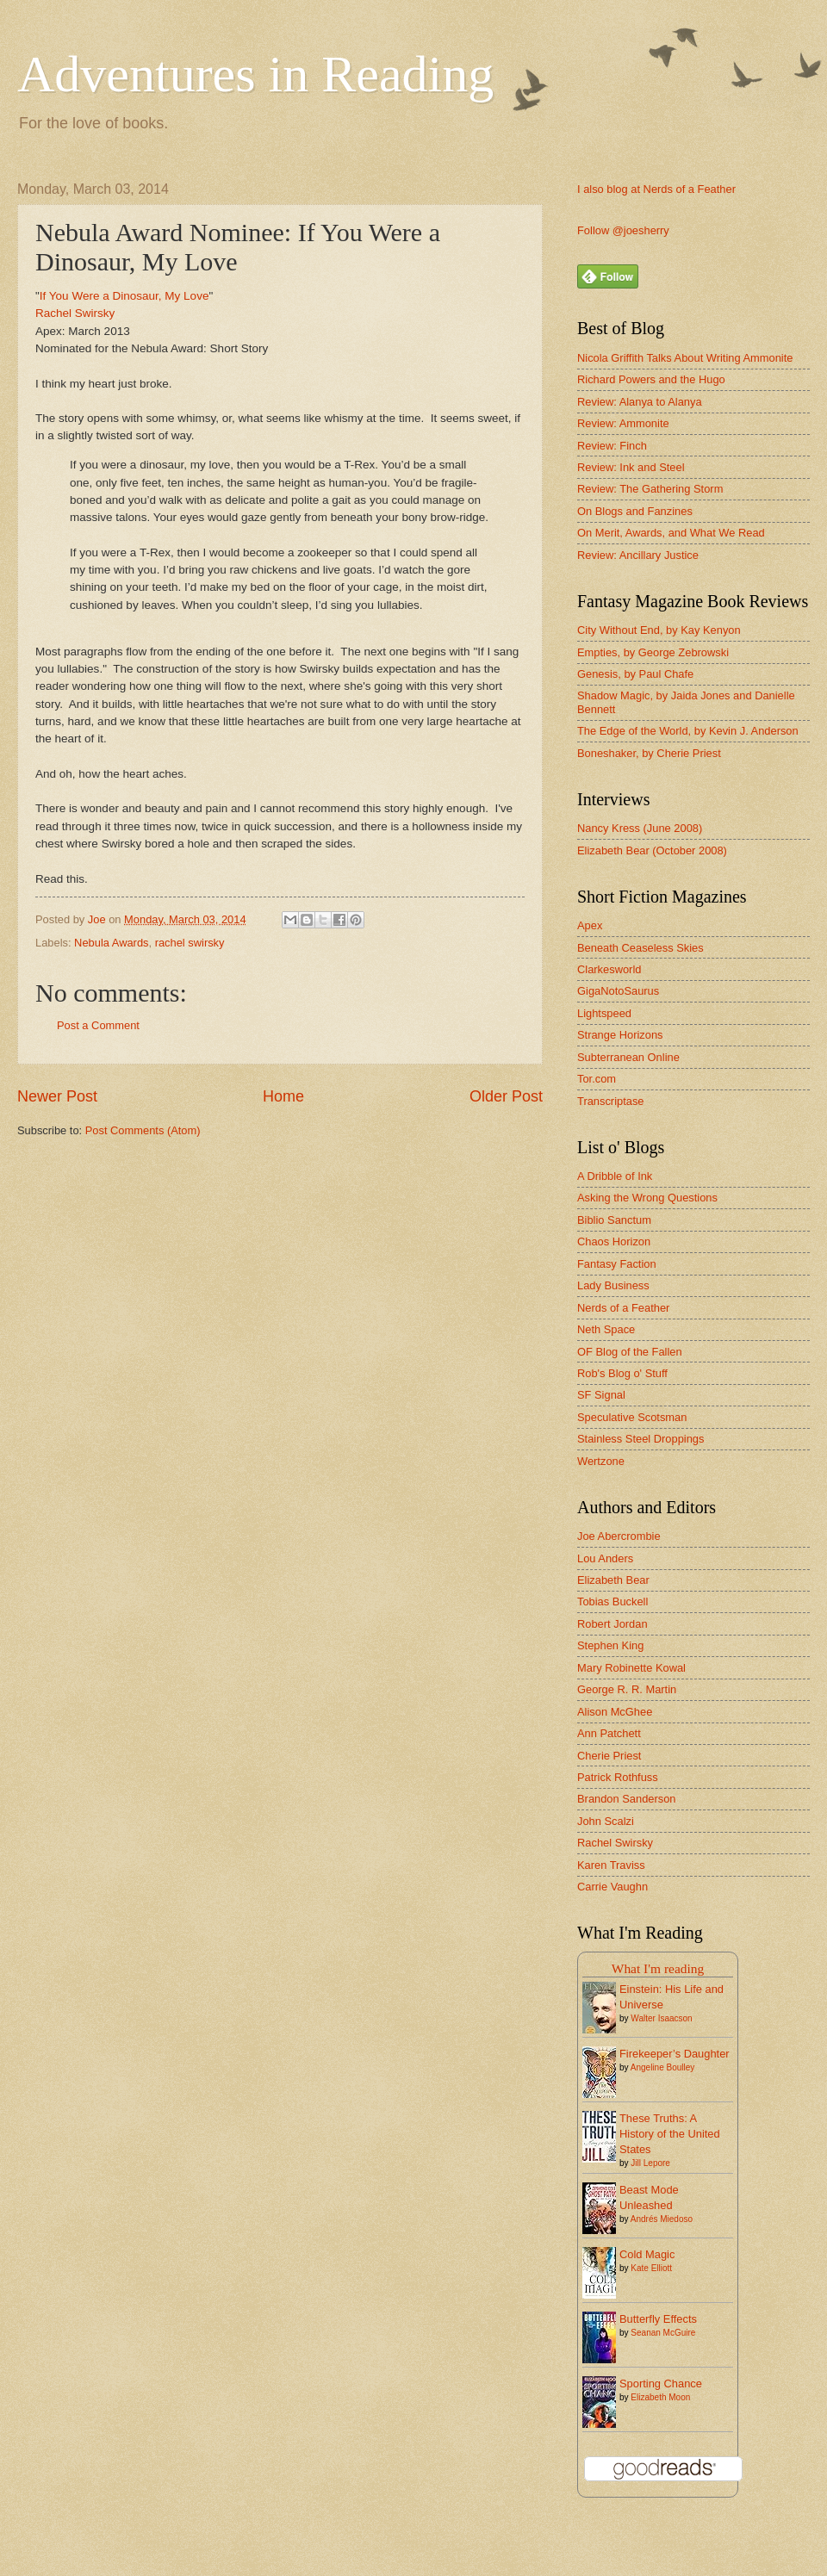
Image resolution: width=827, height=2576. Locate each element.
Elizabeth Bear (613, 1580)
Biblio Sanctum (614, 1220)
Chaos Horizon (613, 1241)
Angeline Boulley (663, 2067)
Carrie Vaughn (612, 1886)
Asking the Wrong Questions (647, 1197)
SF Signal (601, 1394)
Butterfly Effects (658, 2318)
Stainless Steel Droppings (640, 1438)
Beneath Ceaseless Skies (640, 947)
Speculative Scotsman (632, 1417)
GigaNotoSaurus (618, 990)
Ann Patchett (609, 1733)
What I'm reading (658, 1968)
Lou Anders (605, 1558)
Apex (589, 925)
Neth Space (606, 1329)
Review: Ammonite (623, 423)
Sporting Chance (660, 2383)
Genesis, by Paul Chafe (635, 673)
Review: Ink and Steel (631, 467)
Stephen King (610, 1645)
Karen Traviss (611, 1865)
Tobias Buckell (612, 1601)
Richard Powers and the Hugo (651, 379)
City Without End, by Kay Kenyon (659, 630)
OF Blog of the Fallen (629, 1351)
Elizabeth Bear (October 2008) (652, 850)
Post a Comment (98, 1025)
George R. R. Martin (626, 1689)
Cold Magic (647, 2254)
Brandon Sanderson (626, 1798)
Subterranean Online (628, 1057)
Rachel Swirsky (75, 313)
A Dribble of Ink (614, 1176)
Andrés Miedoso (662, 2219)
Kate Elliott (651, 2268)
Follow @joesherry (623, 230)
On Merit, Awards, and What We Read (671, 532)
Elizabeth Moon (660, 2397)
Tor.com (596, 1078)
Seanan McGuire (663, 2332)
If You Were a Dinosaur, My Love (124, 295)
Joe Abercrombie (619, 1536)
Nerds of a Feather (623, 1307)
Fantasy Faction (616, 1263)
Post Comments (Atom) (143, 1130)
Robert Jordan (612, 1623)
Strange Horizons (619, 1034)
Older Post (506, 1096)
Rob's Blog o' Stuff (622, 1373)
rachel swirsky (190, 942)
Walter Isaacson (661, 2018)
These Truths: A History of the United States (669, 2134)
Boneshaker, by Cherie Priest (649, 753)
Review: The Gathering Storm (650, 488)
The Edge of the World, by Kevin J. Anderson (688, 730)
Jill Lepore (650, 2163)
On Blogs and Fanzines (635, 511)
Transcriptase (610, 1101)
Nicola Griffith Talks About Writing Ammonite (685, 357)
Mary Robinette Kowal (631, 1667)
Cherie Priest (609, 1755)
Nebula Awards (111, 942)
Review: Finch (612, 445)
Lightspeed (604, 1013)
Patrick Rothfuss (617, 1777)
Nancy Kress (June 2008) (639, 828)
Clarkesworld (609, 969)
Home (283, 1096)
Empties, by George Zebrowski (653, 652)
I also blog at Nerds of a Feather (656, 189)
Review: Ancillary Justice (638, 555)
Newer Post (57, 1096)
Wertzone (601, 1461)
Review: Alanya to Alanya (639, 401)
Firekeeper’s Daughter (674, 2053)
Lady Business (613, 1285)
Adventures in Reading (255, 74)
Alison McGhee (614, 1711)
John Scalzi (605, 1821)
